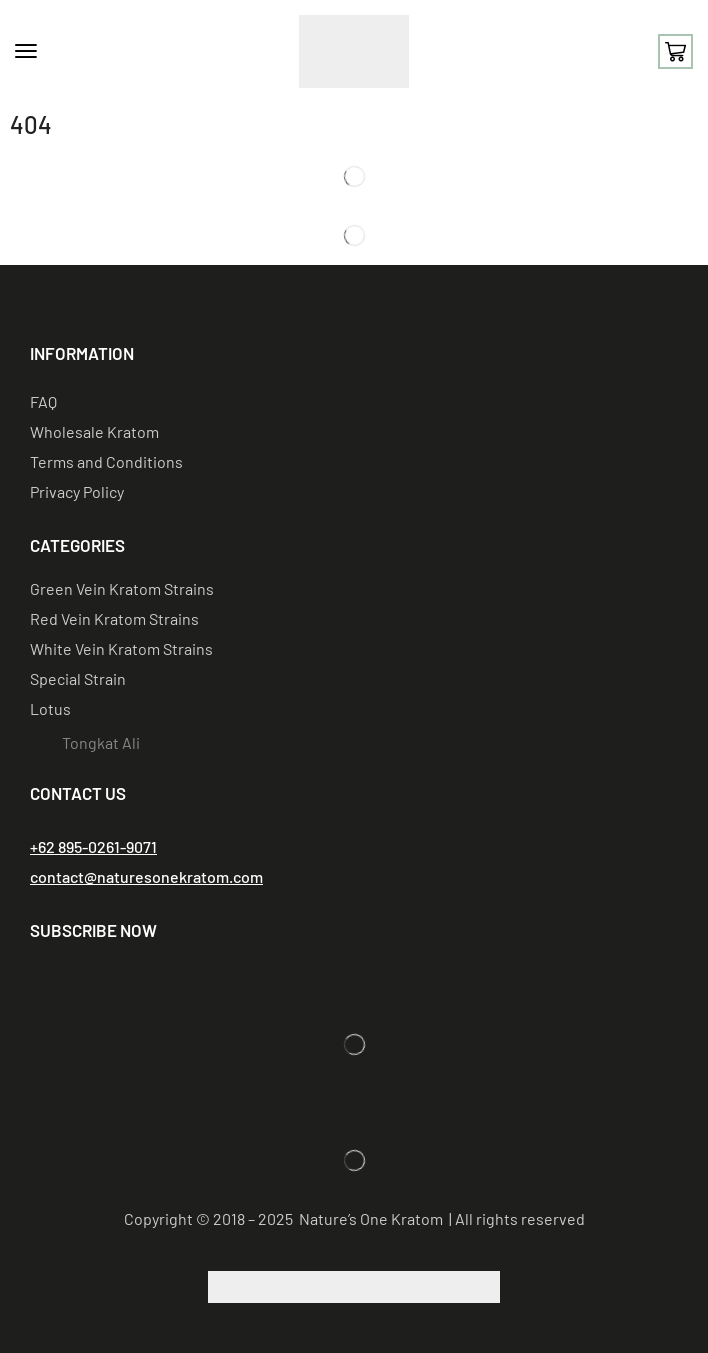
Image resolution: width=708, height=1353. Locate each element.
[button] (26, 51)
